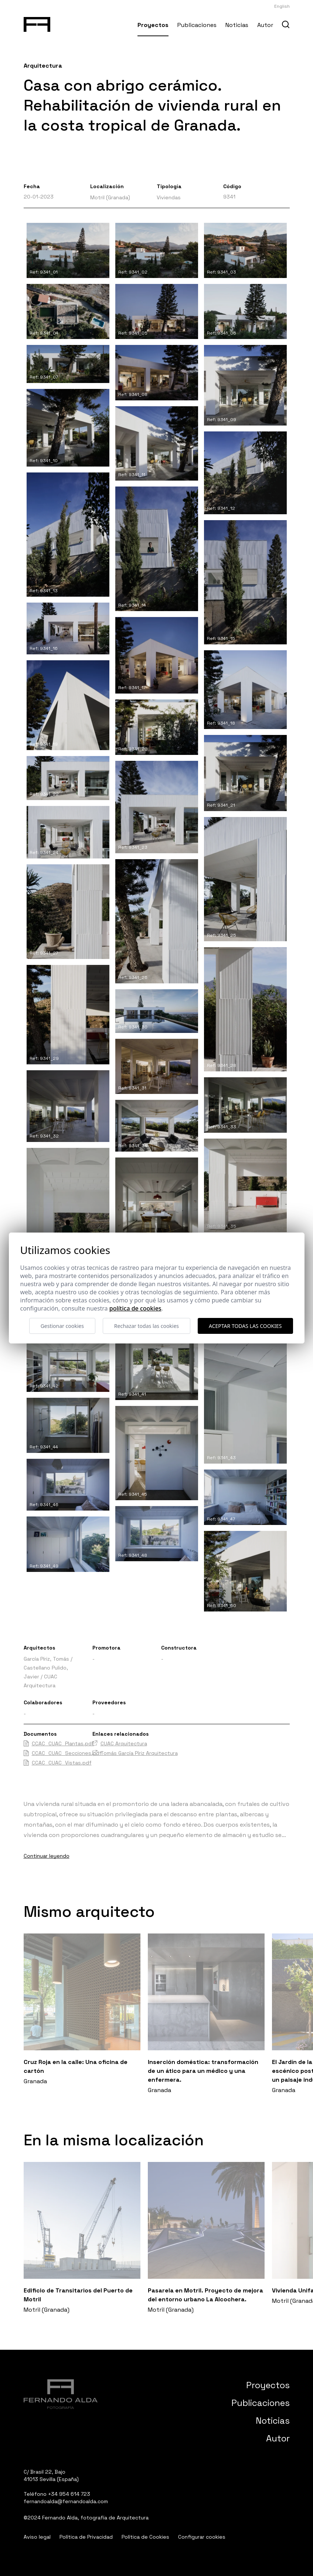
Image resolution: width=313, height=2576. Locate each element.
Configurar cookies (201, 2536)
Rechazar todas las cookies (146, 1325)
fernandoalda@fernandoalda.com (66, 2501)
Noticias (236, 25)
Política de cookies (135, 1308)
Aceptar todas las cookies (245, 1325)
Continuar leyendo (46, 1856)
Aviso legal (37, 2536)
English (282, 6)
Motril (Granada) (110, 197)
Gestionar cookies (62, 1325)
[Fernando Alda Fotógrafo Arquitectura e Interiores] (37, 23)
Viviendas (169, 197)
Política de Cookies (145, 2536)
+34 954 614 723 (69, 2494)
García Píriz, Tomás (46, 1658)
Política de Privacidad (86, 2536)
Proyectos (153, 25)
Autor (265, 25)
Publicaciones (197, 25)
